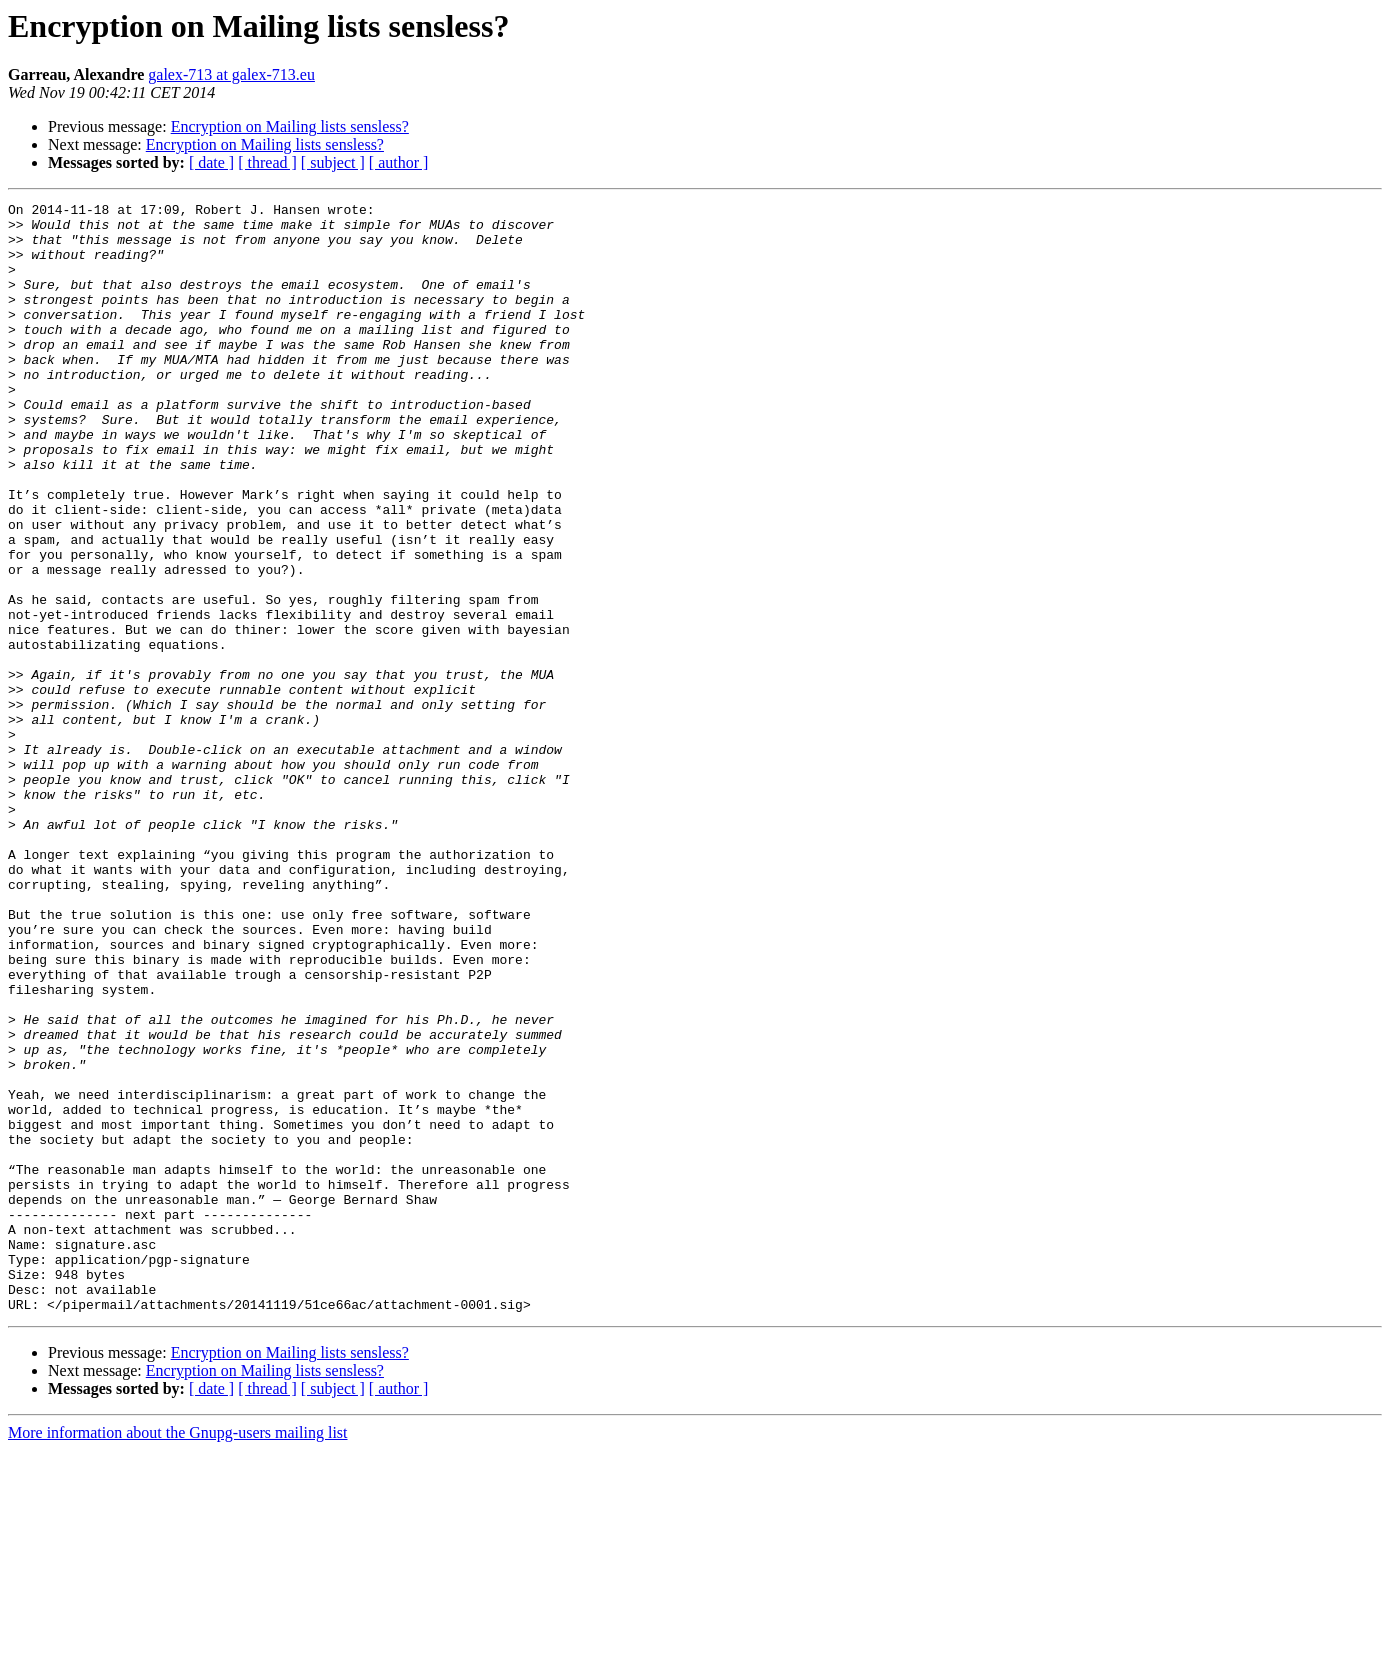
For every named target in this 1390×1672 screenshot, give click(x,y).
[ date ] (211, 162)
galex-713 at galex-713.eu (231, 74)
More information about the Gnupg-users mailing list (178, 1654)
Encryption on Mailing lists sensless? (290, 126)
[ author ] (399, 162)
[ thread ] (267, 162)
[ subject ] (333, 162)
